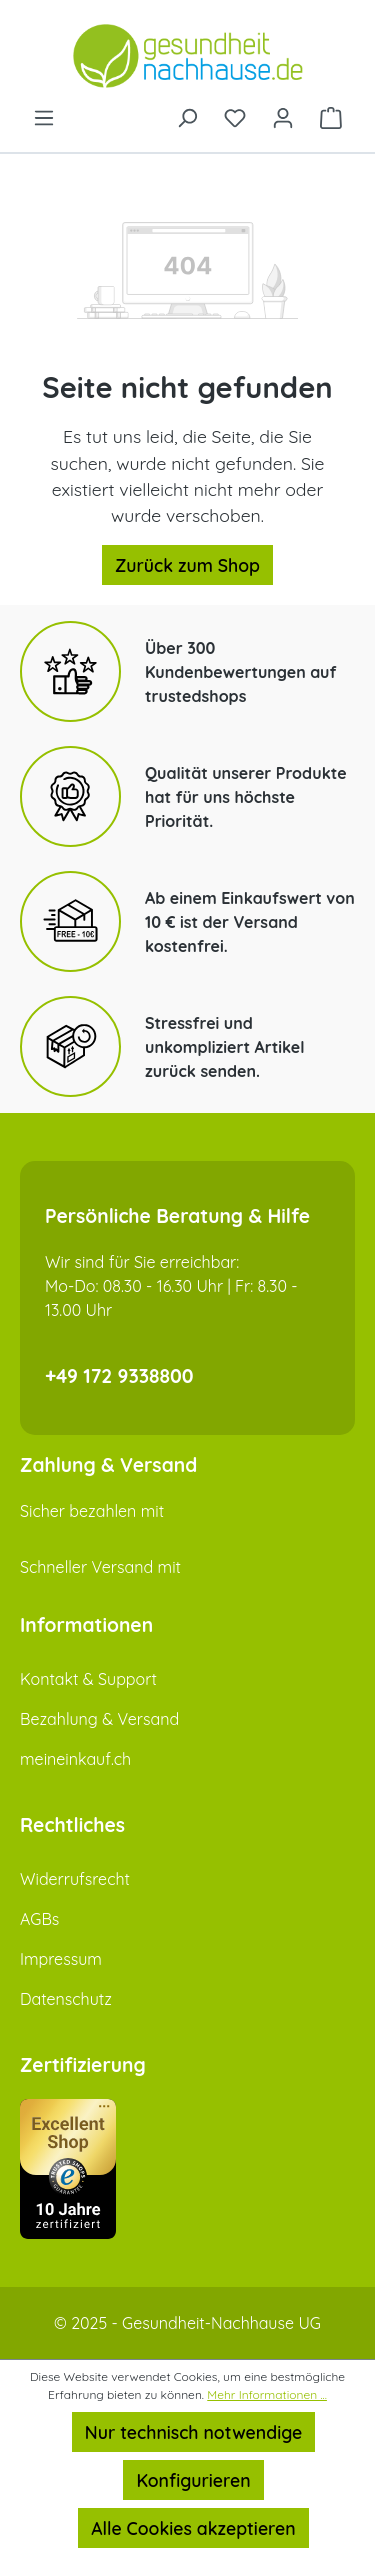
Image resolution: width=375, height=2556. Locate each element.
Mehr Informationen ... (267, 2394)
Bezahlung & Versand (99, 1719)
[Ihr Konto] (283, 116)
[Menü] (44, 116)
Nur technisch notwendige (193, 2432)
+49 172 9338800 (119, 1376)
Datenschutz (66, 1999)
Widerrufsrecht (75, 1879)
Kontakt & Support (88, 1679)
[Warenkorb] (331, 116)
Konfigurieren (193, 2480)
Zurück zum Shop (187, 565)
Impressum (61, 1959)
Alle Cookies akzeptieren (193, 2528)
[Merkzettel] (235, 116)
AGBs (39, 1919)
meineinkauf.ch (75, 1759)
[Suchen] (187, 116)
